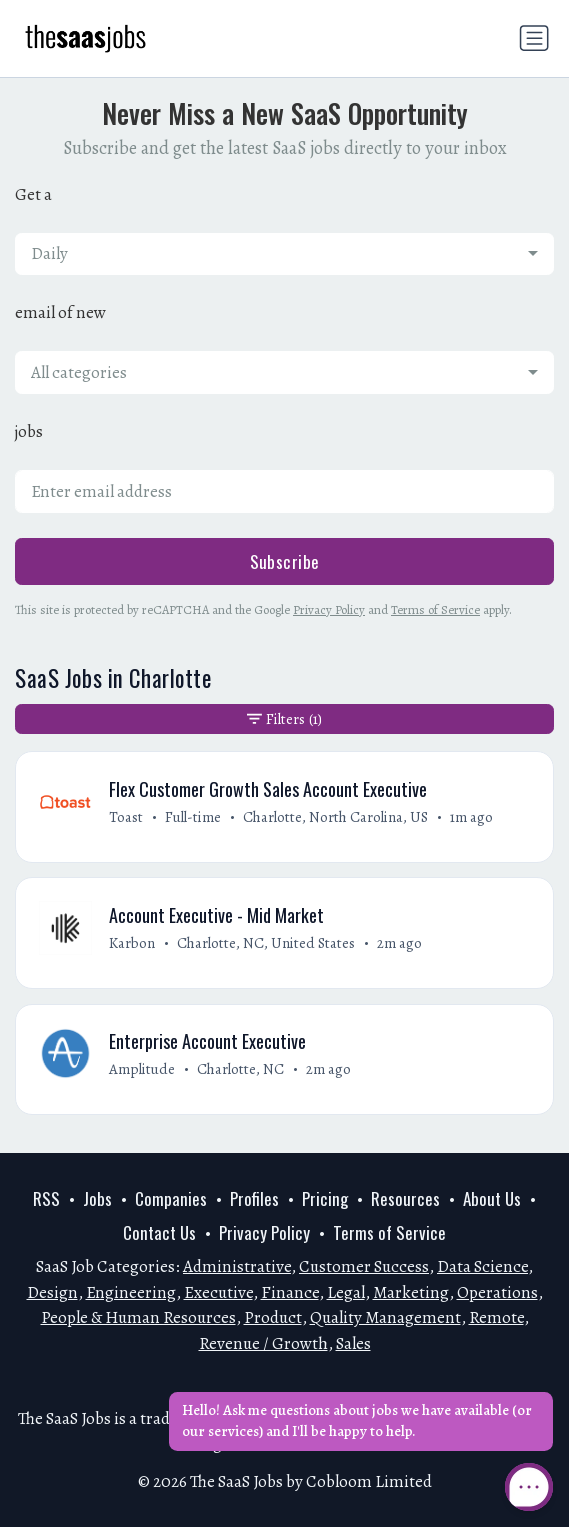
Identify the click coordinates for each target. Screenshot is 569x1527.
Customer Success (364, 1266)
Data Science (482, 1266)
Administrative (237, 1266)
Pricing (325, 1198)
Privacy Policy (329, 609)
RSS (46, 1198)
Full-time (193, 817)
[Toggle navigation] (534, 38)
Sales (353, 1343)
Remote (496, 1317)
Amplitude (142, 1069)
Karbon (132, 943)
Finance (290, 1292)
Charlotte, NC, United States (266, 943)
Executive (218, 1292)
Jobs (97, 1198)
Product (273, 1317)
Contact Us (159, 1232)
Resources (405, 1198)
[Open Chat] (529, 1487)
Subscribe (285, 561)
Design (52, 1292)
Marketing (411, 1292)
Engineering (131, 1292)
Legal (346, 1292)
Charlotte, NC (240, 1069)
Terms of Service (435, 609)
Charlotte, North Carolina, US (335, 817)
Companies (171, 1198)
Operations (497, 1292)
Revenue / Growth (263, 1343)
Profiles (254, 1198)
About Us (492, 1198)
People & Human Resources (138, 1317)
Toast (126, 817)
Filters (284, 719)
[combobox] (284, 254)
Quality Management (385, 1317)
